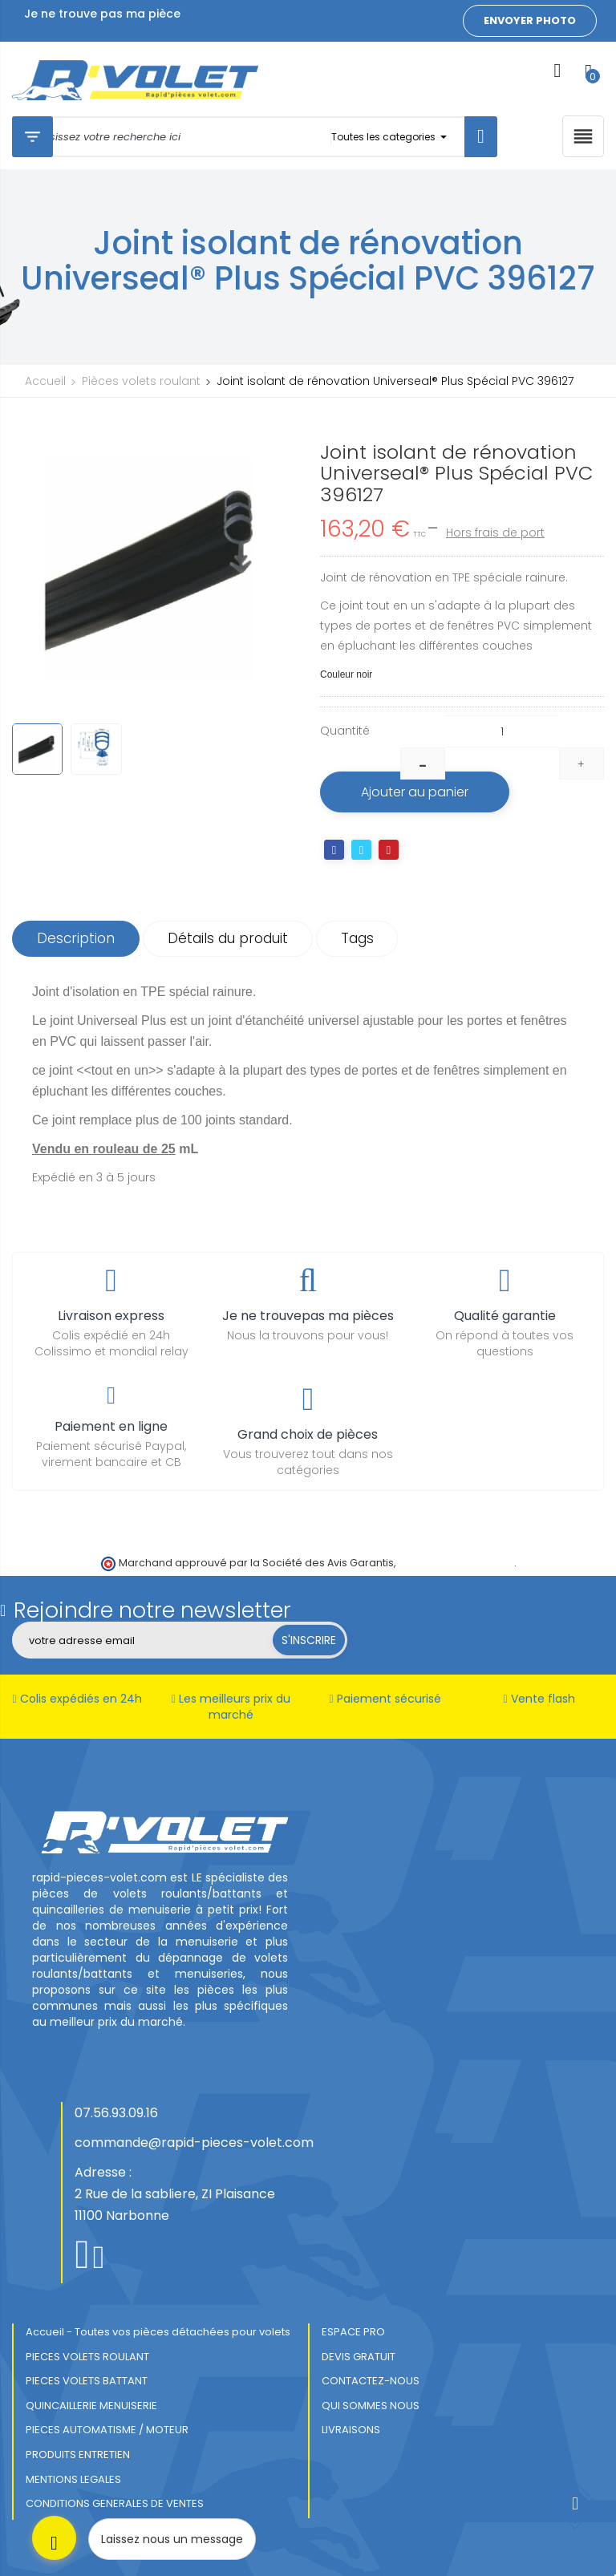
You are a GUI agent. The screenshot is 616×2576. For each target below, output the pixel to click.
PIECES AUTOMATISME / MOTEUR (107, 2430)
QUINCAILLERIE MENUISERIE (91, 2405)
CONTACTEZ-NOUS (370, 2380)
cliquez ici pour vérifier (456, 1562)
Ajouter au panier (414, 792)
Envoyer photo (530, 20)
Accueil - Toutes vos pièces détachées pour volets (158, 2331)
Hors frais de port (495, 533)
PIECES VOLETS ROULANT (87, 2356)
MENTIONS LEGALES (73, 2479)
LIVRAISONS (351, 2430)
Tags (357, 938)
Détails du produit (228, 938)
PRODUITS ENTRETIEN (78, 2454)
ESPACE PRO (353, 2331)
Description (76, 938)
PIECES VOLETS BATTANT (87, 2380)
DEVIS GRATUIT (358, 2356)
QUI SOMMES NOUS (370, 2405)
